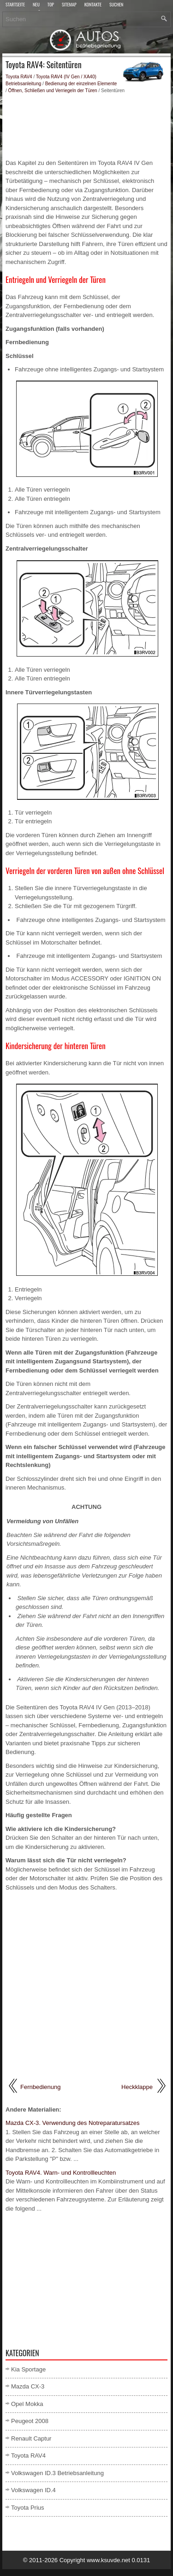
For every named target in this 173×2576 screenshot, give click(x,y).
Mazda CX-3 (27, 2386)
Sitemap (69, 5)
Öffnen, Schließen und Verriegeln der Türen (52, 90)
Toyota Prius (27, 2507)
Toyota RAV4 (19, 76)
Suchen (116, 5)
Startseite (15, 5)
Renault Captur (31, 2438)
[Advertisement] (86, 126)
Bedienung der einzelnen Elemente (81, 83)
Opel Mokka (27, 2403)
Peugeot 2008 (29, 2421)
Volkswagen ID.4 (33, 2490)
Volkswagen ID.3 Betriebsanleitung (57, 2473)
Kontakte (92, 5)
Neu (36, 5)
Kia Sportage (28, 2369)
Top (51, 5)
